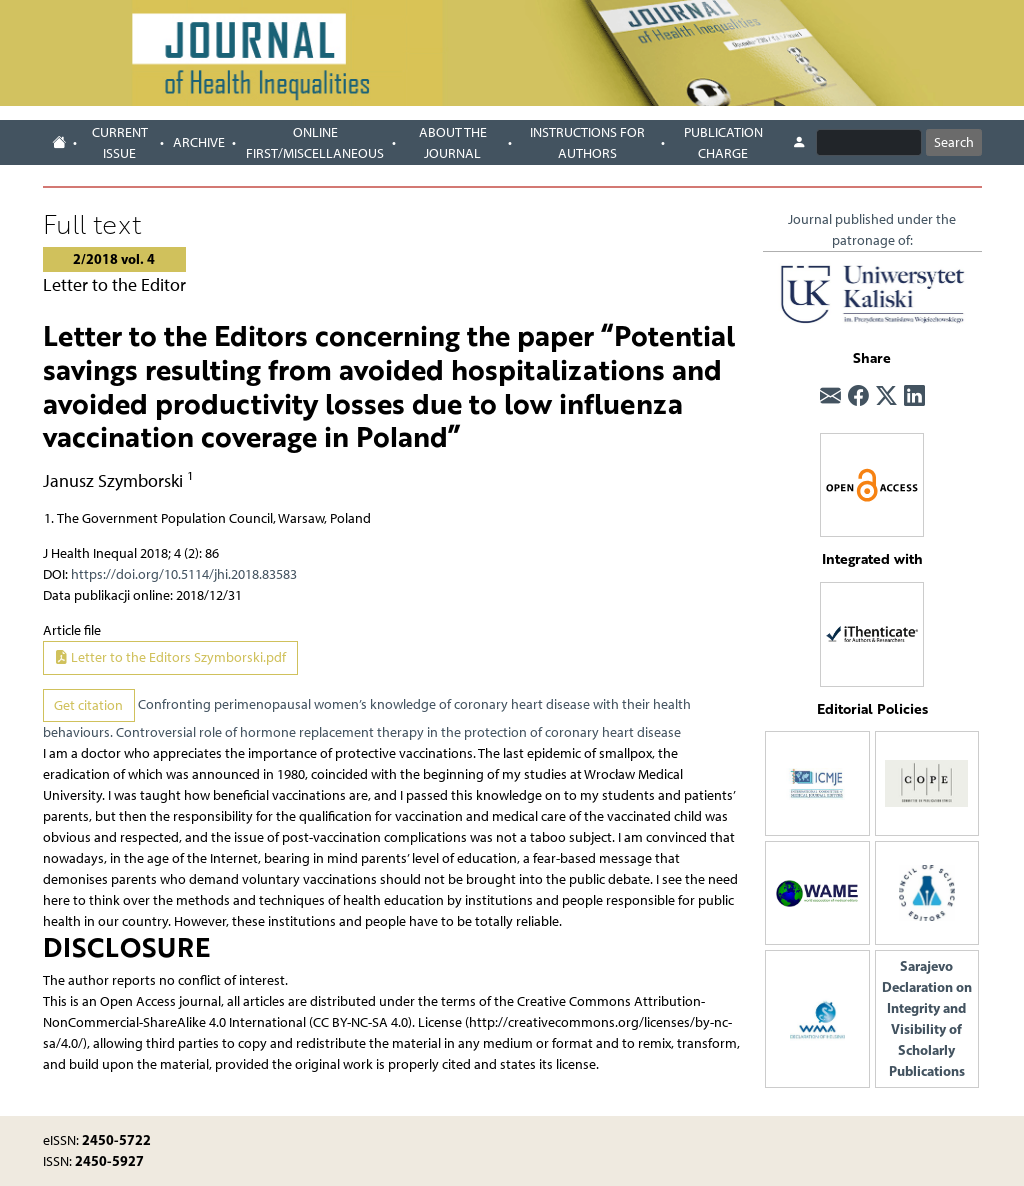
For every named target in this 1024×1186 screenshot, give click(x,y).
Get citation (88, 705)
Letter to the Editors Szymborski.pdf (170, 657)
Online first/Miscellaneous (315, 143)
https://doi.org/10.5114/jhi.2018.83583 (184, 574)
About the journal (453, 143)
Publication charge (723, 143)
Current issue (120, 143)
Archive (199, 142)
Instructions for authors (587, 143)
